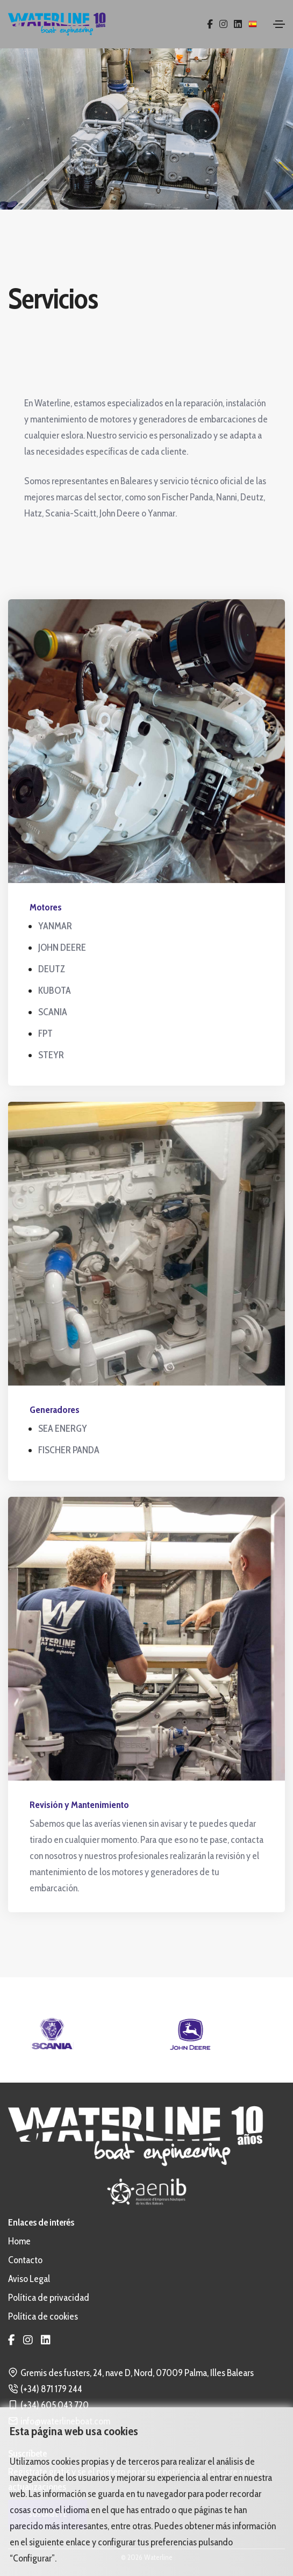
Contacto (25, 2260)
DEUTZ (51, 969)
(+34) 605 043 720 (54, 2405)
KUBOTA (54, 990)
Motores (46, 907)
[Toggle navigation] (279, 24)
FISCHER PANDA (68, 1450)
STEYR (51, 1055)
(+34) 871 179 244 (51, 2389)
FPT (45, 1033)
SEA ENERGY (62, 1428)
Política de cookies (43, 2316)
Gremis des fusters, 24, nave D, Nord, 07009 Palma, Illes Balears (137, 2373)
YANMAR (55, 926)
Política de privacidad (48, 2298)
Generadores (55, 1410)
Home (19, 2241)
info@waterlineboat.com (65, 2421)
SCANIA (52, 1012)
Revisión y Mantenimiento (79, 1805)
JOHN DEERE (62, 947)
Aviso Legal (29, 2279)
